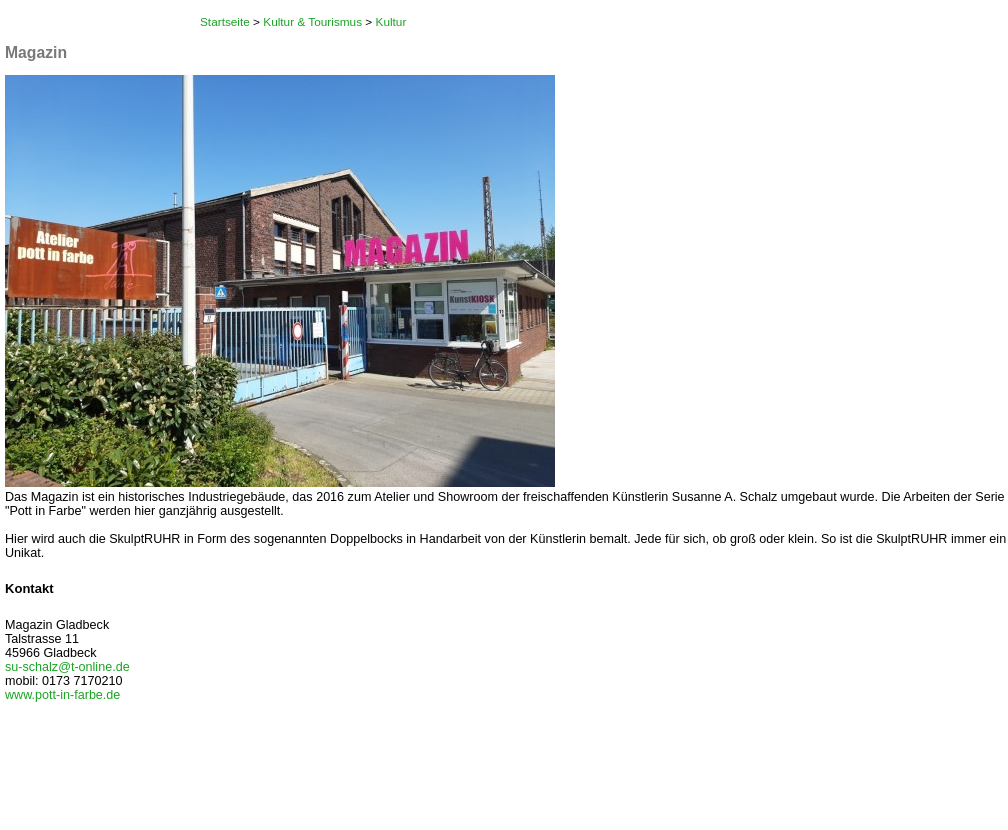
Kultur (391, 22)
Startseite (225, 22)
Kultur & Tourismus (312, 22)
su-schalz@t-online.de (67, 667)
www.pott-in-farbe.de (62, 695)
